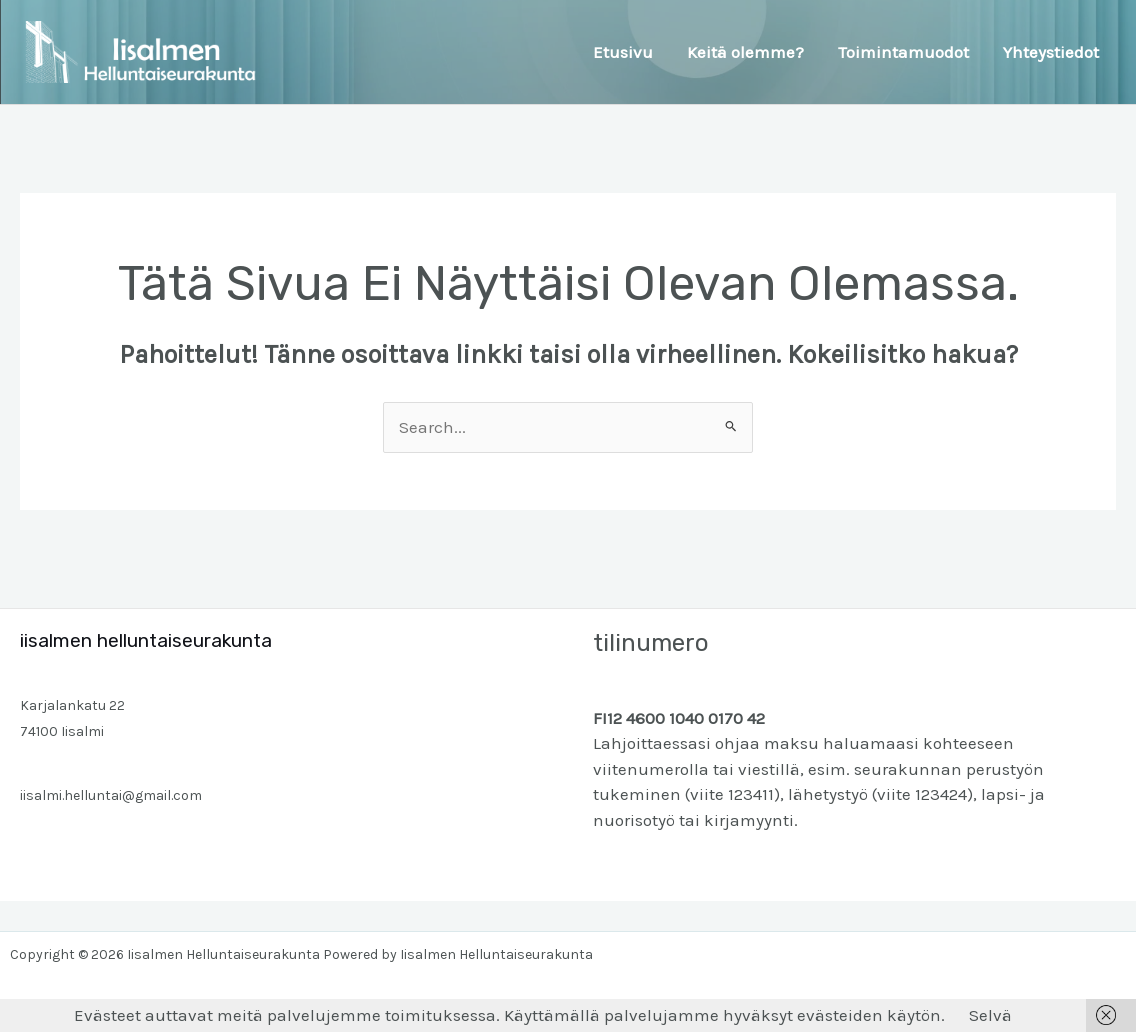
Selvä (990, 1015)
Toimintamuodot (903, 52)
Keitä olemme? (745, 52)
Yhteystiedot (1051, 52)
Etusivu (623, 52)
